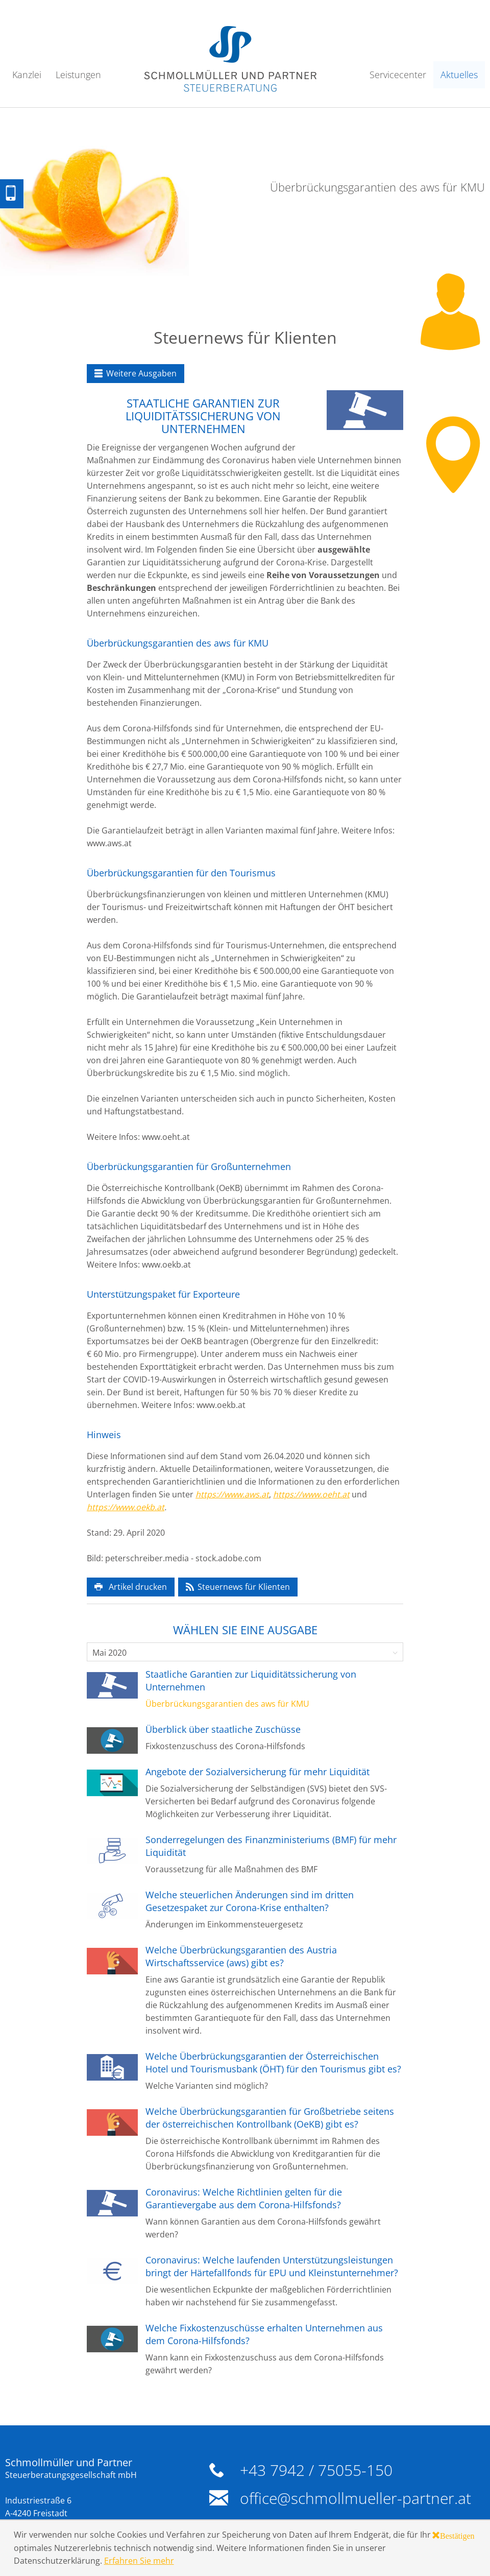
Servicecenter (398, 74)
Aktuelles (459, 74)
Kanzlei (26, 74)
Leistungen (78, 74)
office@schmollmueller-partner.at (355, 2498)
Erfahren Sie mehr (139, 2560)
